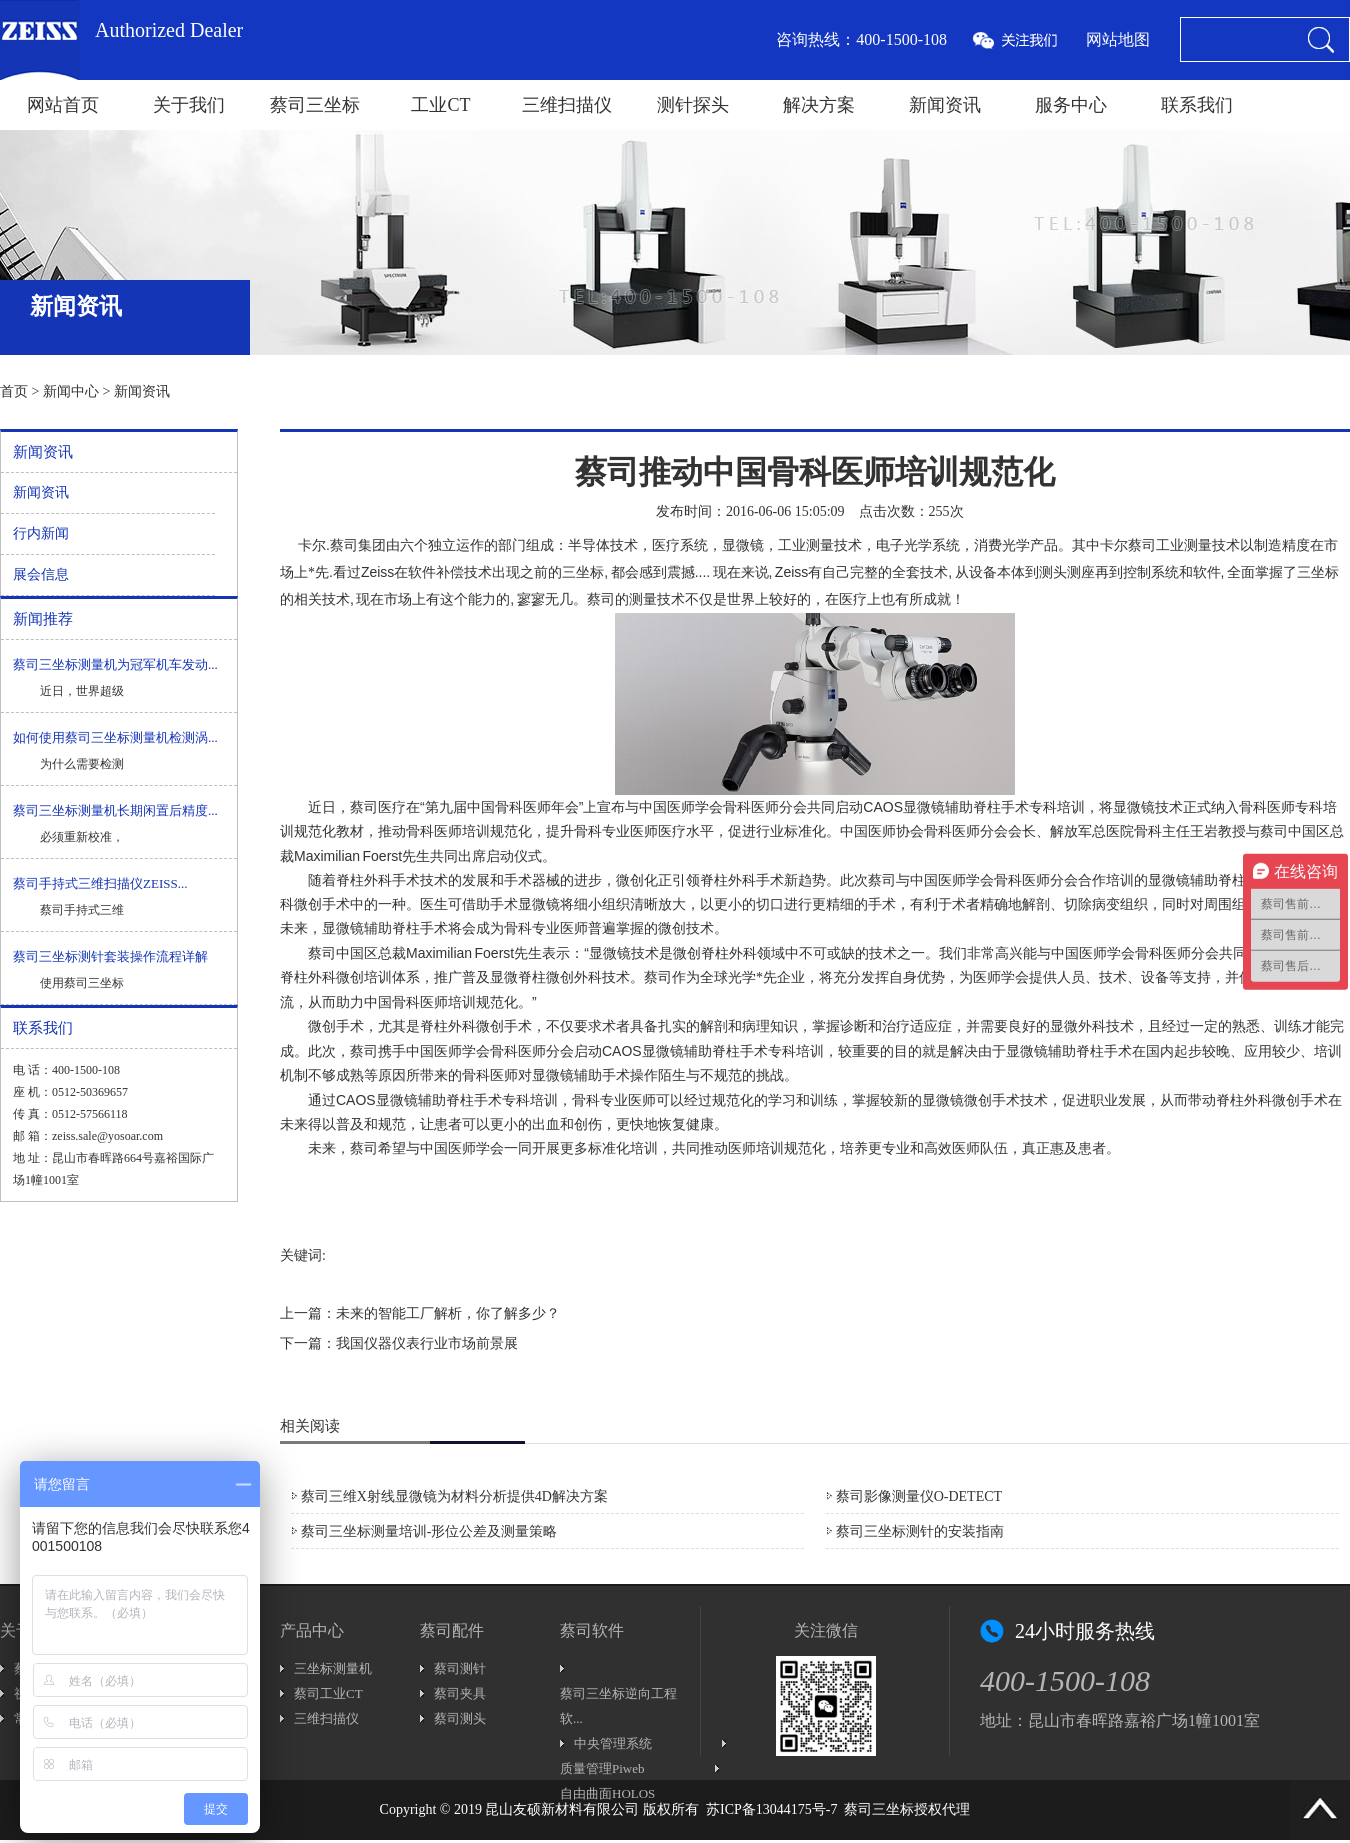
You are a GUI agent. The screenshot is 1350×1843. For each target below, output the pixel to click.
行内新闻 (41, 533)
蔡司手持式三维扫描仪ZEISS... (100, 883)
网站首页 (63, 105)
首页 (14, 391)
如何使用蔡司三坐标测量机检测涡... (115, 737)
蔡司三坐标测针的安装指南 (920, 1531)
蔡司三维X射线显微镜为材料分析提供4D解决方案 (454, 1496)
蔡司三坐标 (315, 105)
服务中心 (1071, 105)
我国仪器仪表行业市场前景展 (427, 1343)
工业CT (440, 105)
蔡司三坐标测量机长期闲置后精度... (115, 810)
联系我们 (1197, 105)
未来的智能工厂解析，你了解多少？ (448, 1313)
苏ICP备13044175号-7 (771, 1809)
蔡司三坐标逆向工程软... (618, 1706)
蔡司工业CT (328, 1693)
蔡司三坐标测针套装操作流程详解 (110, 956)
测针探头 (693, 105)
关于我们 (189, 105)
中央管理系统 (613, 1743)
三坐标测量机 (333, 1668)
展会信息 (41, 574)
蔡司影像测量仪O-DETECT (919, 1496)
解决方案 (819, 105)
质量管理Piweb (602, 1768)
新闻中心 (71, 391)
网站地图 (1118, 39)
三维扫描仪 (567, 105)
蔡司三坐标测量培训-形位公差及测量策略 (429, 1531)
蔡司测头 (460, 1718)
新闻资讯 (945, 105)
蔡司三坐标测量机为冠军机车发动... (115, 664)
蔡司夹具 (460, 1693)
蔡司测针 (460, 1668)
